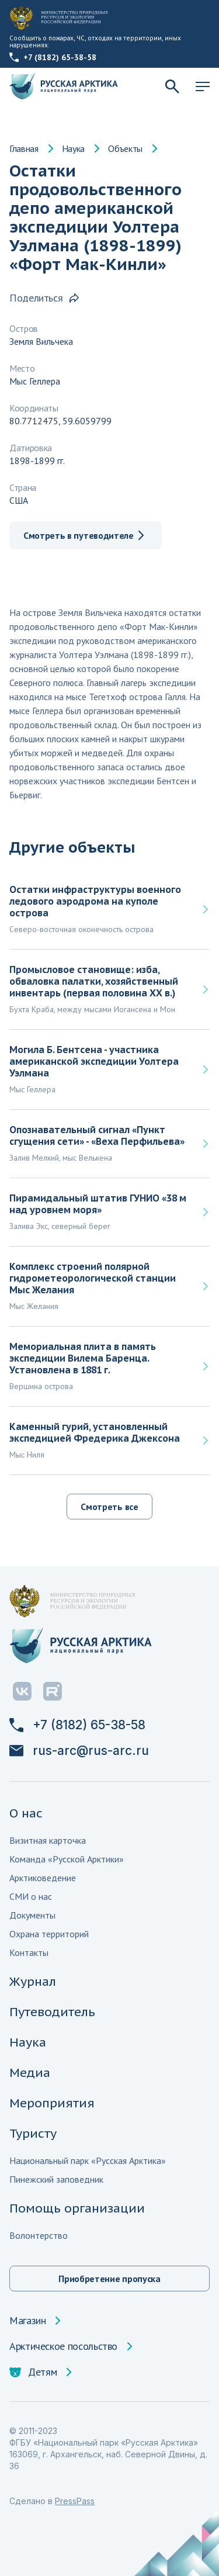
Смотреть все (109, 1506)
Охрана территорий (49, 1934)
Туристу (33, 2133)
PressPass (75, 2501)
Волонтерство (38, 2235)
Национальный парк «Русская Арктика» (87, 2160)
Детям (33, 2372)
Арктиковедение (42, 1877)
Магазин (27, 2320)
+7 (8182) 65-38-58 (52, 57)
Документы (32, 1915)
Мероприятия (52, 2103)
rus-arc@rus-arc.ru (79, 1751)
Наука (73, 148)
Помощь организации (77, 2208)
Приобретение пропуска (109, 2278)
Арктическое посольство (63, 2346)
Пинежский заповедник (56, 2179)
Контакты (28, 1952)
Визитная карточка (47, 1840)
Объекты (125, 148)
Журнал (32, 1981)
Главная (24, 148)
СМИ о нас (30, 1896)
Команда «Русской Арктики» (66, 1859)
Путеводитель (52, 2012)
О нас (26, 1813)
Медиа (29, 2072)
